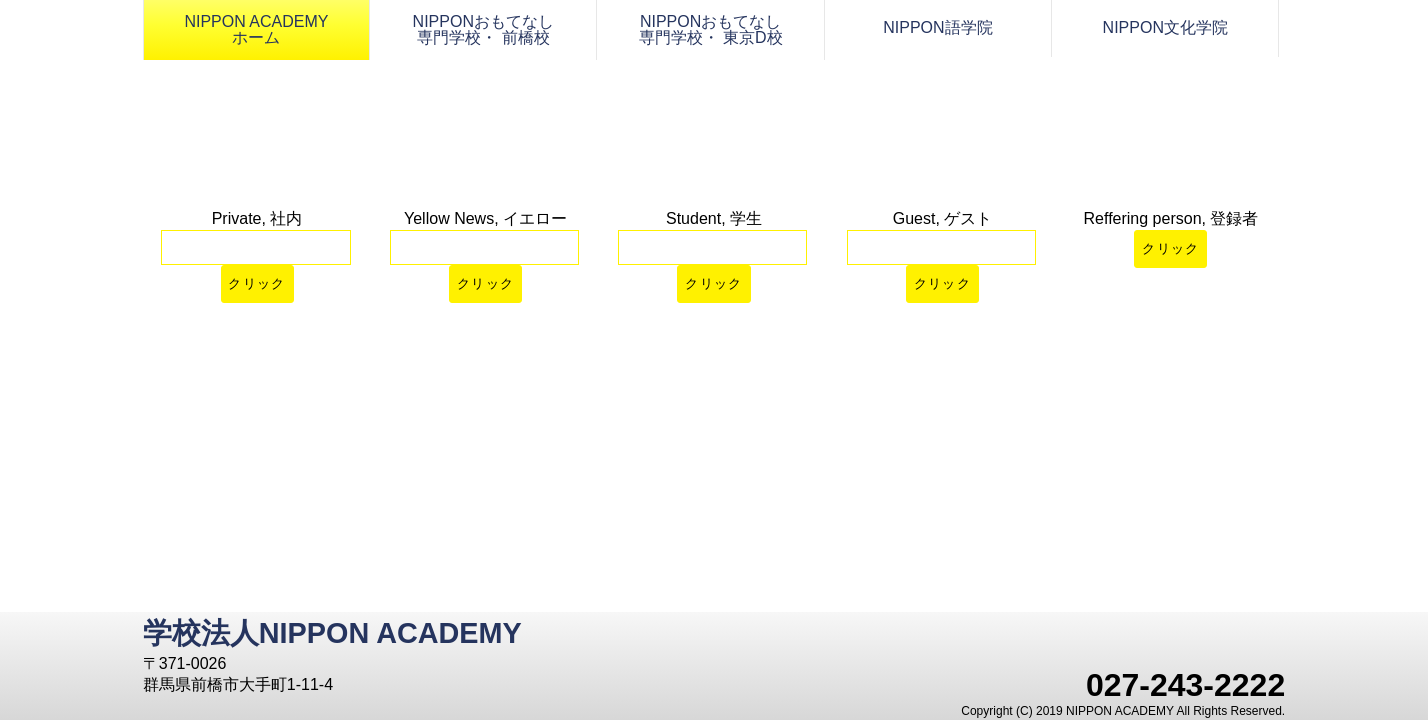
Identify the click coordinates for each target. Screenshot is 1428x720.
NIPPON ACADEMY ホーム (256, 29)
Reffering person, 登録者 (1171, 218)
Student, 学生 (714, 218)
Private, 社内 (257, 218)
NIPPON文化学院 (1165, 27)
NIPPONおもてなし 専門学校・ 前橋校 (483, 29)
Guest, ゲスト (943, 218)
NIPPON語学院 (937, 27)
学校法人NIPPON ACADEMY (332, 633)
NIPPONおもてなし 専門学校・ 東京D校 (711, 29)
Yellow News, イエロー (485, 218)
